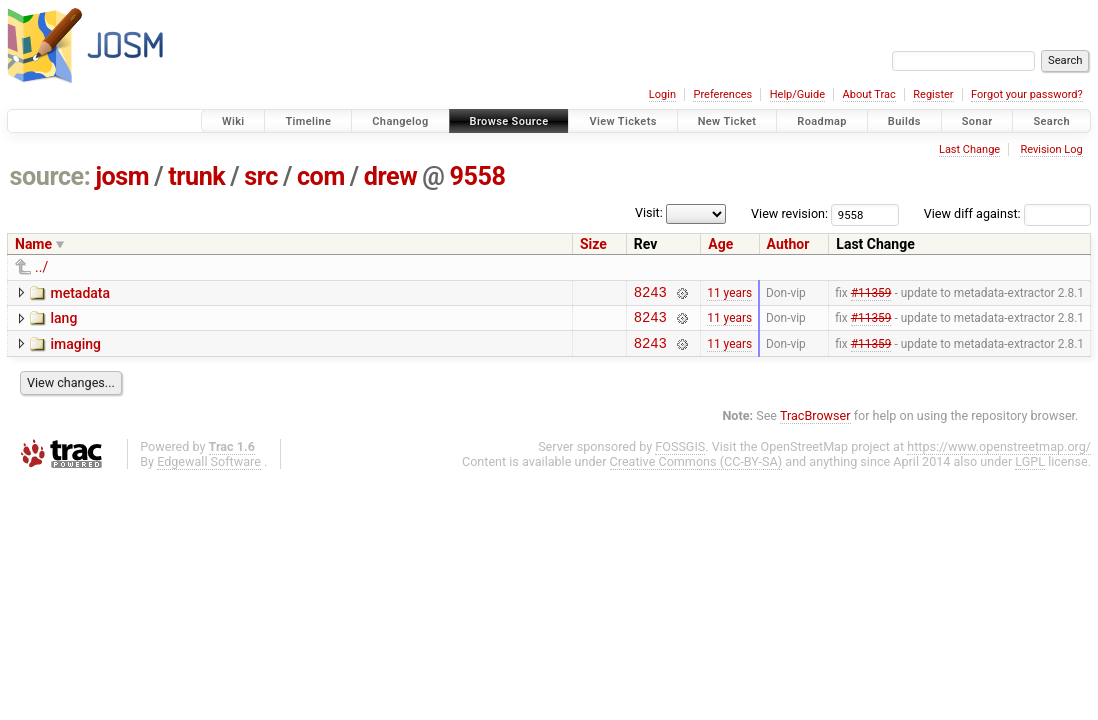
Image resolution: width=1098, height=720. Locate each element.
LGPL (1030, 470)
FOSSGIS (680, 455)
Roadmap (822, 121)
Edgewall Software (209, 470)
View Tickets (622, 121)
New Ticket (727, 121)
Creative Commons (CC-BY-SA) (696, 470)
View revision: (789, 213)
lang (63, 321)
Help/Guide (797, 94)
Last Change (969, 149)
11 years (729, 294)
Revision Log (1051, 149)
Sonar (977, 121)
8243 (650, 294)
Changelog (400, 121)
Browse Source (509, 121)
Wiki (233, 121)
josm (122, 176)
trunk (196, 176)
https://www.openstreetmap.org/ (999, 455)
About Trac (869, 94)
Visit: (649, 212)
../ (41, 267)
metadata (80, 293)
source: (50, 176)
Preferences (722, 94)
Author (788, 244)
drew (390, 176)
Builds (904, 121)
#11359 (871, 294)
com (321, 176)
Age (720, 244)
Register (933, 94)
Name (33, 244)
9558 (477, 176)
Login (662, 94)
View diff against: (1007, 213)
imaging (75, 350)
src (261, 176)
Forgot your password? (1027, 94)
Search (1051, 121)
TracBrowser (815, 424)
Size (593, 244)
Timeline (308, 121)
